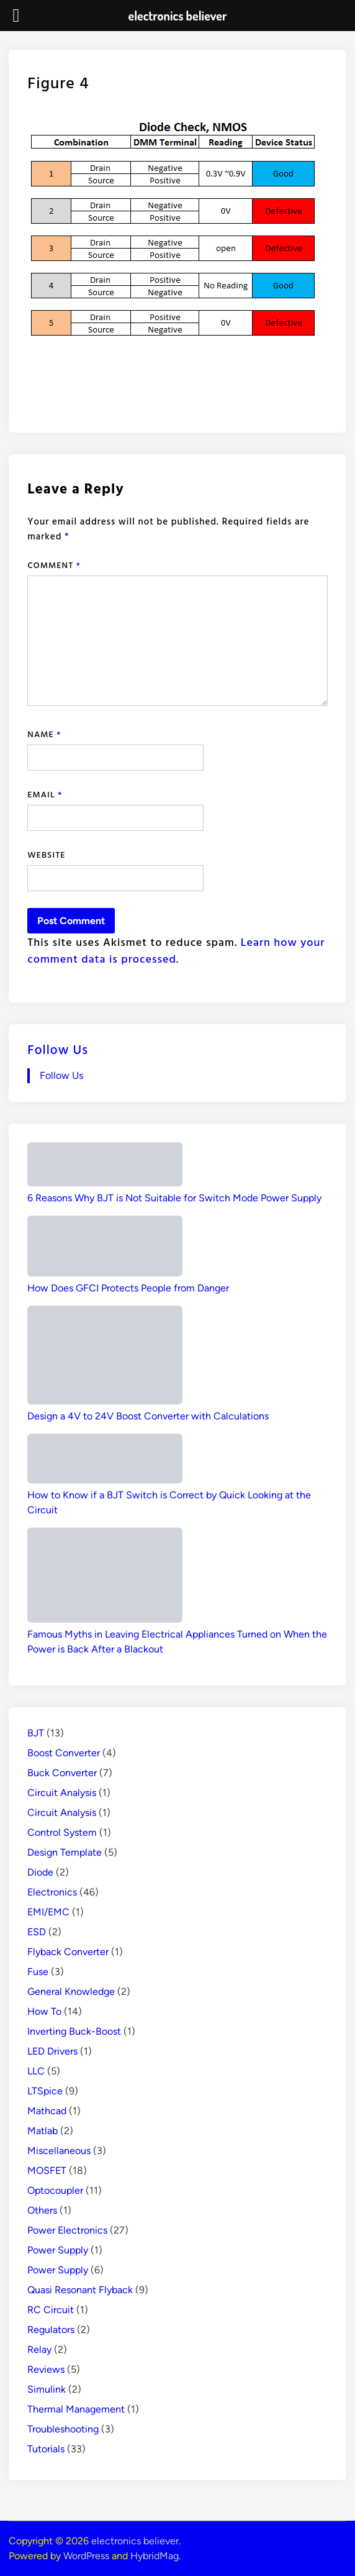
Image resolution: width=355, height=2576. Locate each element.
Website (46, 854)
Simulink (46, 2389)
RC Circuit (50, 2310)
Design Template (64, 1852)
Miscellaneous (59, 2151)
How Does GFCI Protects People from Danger (128, 1288)
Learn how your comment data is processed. (176, 950)
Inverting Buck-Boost (74, 2031)
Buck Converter (62, 1773)
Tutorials (46, 2449)
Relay (39, 2349)
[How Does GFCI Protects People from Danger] (104, 1248)
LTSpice (45, 2091)
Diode (40, 1872)
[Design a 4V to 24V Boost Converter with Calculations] (104, 1357)
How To (44, 2011)
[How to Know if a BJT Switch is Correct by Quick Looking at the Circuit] (104, 1461)
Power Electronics (67, 2230)
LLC (36, 2071)
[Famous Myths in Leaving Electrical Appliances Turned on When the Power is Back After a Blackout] (104, 1577)
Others (42, 2210)
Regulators (50, 2329)
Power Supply (57, 2250)
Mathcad (46, 2111)
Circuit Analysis (61, 1793)
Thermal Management (76, 2409)
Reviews (46, 2369)
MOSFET (46, 2170)
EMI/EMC (48, 1912)
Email (44, 793)
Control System (62, 1832)
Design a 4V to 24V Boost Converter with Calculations (148, 1416)
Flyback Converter (68, 1952)
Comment (54, 564)
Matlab (42, 2131)
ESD (36, 1932)
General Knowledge (71, 1991)
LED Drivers (52, 2051)
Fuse (37, 1972)
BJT (35, 1733)
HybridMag (154, 2556)
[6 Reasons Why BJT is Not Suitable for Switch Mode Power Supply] (104, 1166)
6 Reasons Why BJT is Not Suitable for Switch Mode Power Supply (174, 1198)
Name (44, 733)
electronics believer (135, 2541)
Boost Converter (63, 1753)
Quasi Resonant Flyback (80, 2290)
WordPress (86, 2556)
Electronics (52, 1892)
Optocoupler (55, 2190)
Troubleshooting (63, 2429)
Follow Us (57, 1049)
